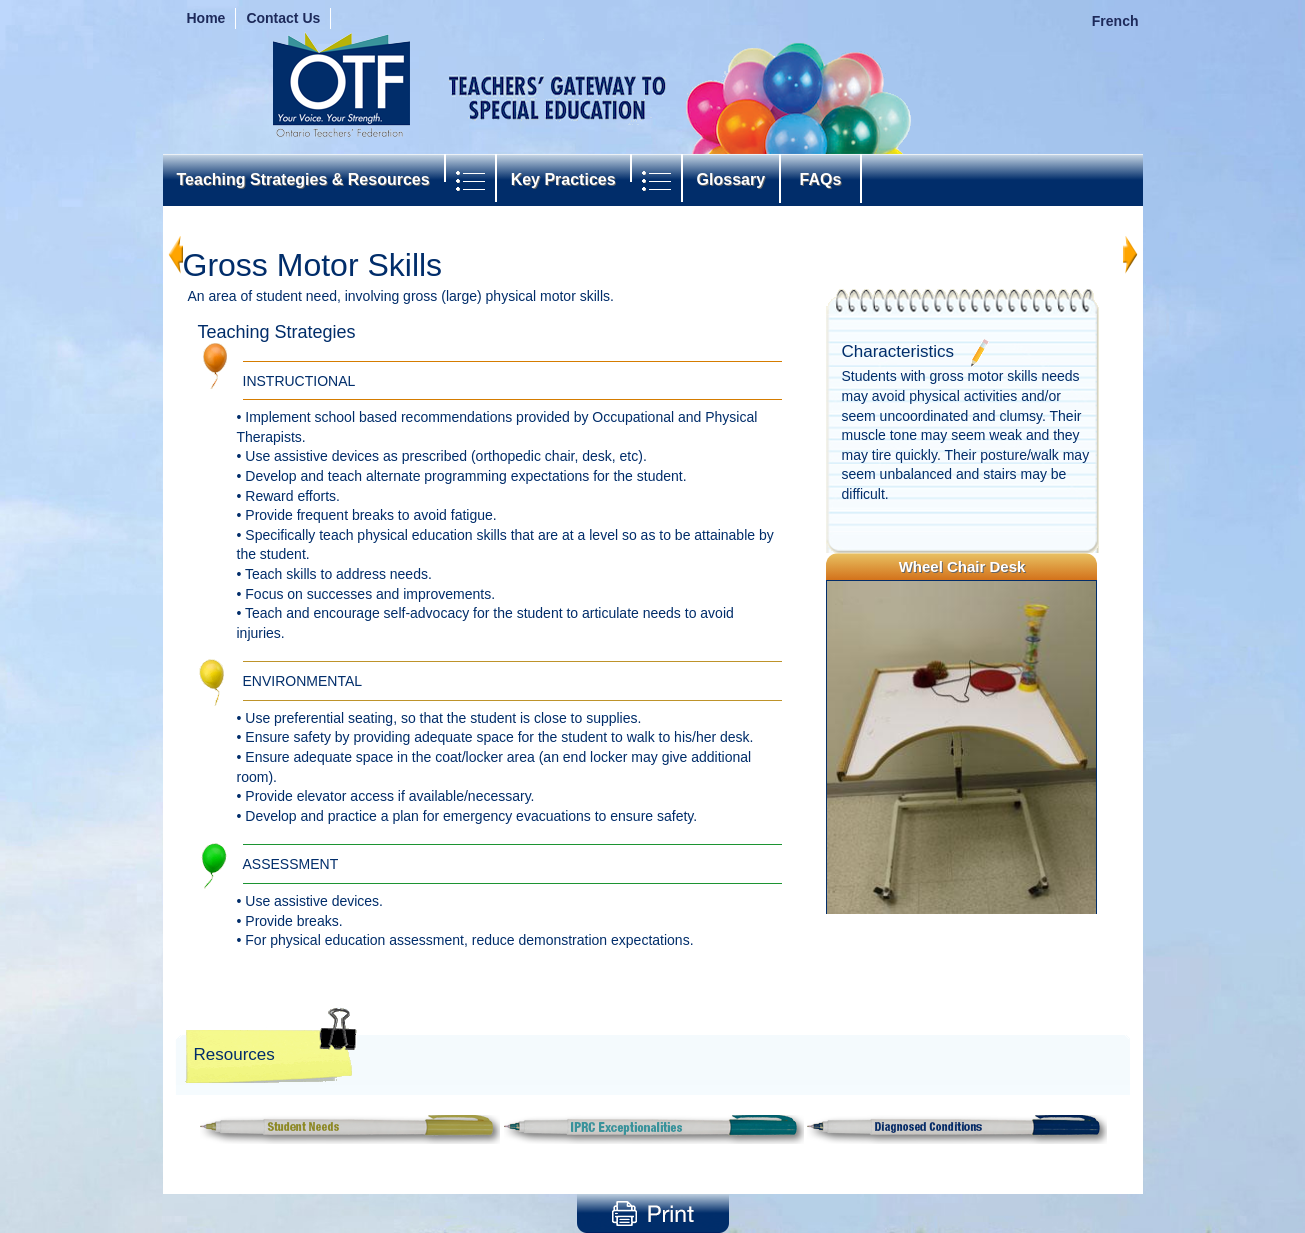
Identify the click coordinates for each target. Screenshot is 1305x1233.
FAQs (820, 179)
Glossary (731, 179)
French (1115, 21)
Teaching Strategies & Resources (303, 179)
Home (206, 18)
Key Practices (563, 179)
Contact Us (283, 18)
